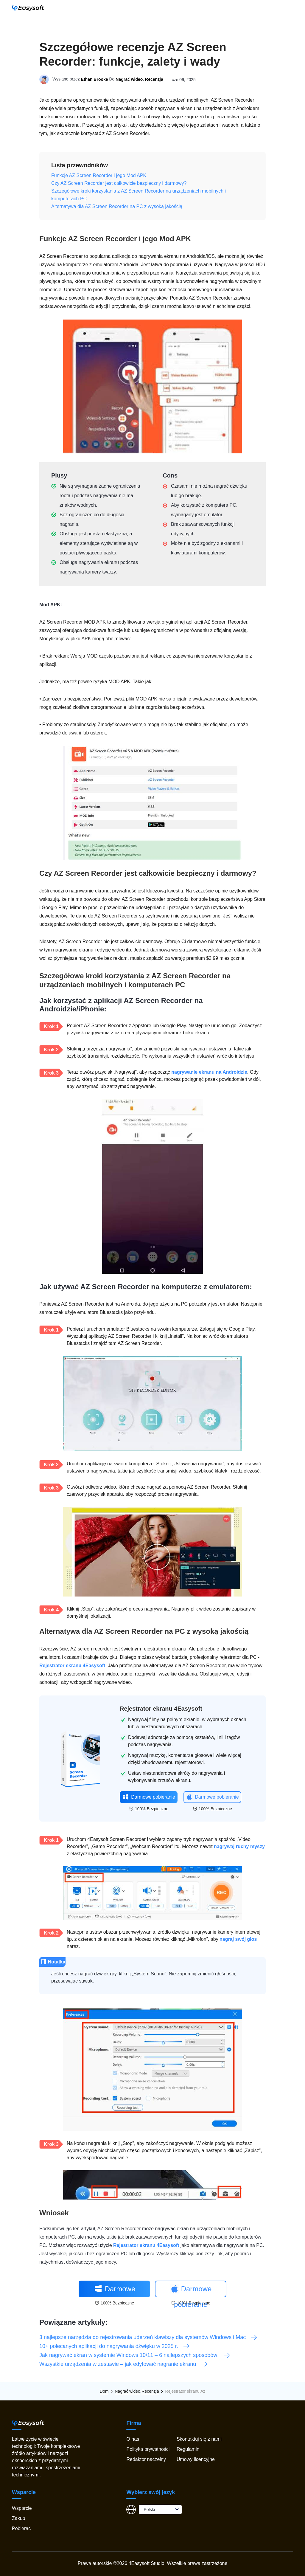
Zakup (18, 2518)
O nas (132, 2439)
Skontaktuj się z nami (199, 2439)
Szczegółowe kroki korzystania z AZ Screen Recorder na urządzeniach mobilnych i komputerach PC (138, 194)
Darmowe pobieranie (148, 1796)
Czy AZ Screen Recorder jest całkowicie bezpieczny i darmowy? (118, 183)
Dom (104, 2391)
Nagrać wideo (129, 79)
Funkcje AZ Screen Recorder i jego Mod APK (98, 175)
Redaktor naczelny (146, 2459)
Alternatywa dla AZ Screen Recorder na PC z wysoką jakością (116, 206)
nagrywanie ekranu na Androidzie (209, 1072)
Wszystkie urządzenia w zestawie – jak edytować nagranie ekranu (123, 2364)
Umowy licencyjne (196, 2459)
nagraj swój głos (238, 1939)
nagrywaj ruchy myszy (239, 1846)
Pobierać (21, 2528)
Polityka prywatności (147, 2449)
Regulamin (188, 2449)
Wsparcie (22, 2508)
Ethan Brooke (94, 79)
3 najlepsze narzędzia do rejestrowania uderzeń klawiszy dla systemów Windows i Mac (148, 2337)
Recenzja (154, 79)
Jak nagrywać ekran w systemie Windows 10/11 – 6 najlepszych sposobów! (135, 2355)
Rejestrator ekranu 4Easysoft (72, 1665)
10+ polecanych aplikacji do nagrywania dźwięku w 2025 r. (114, 2346)
